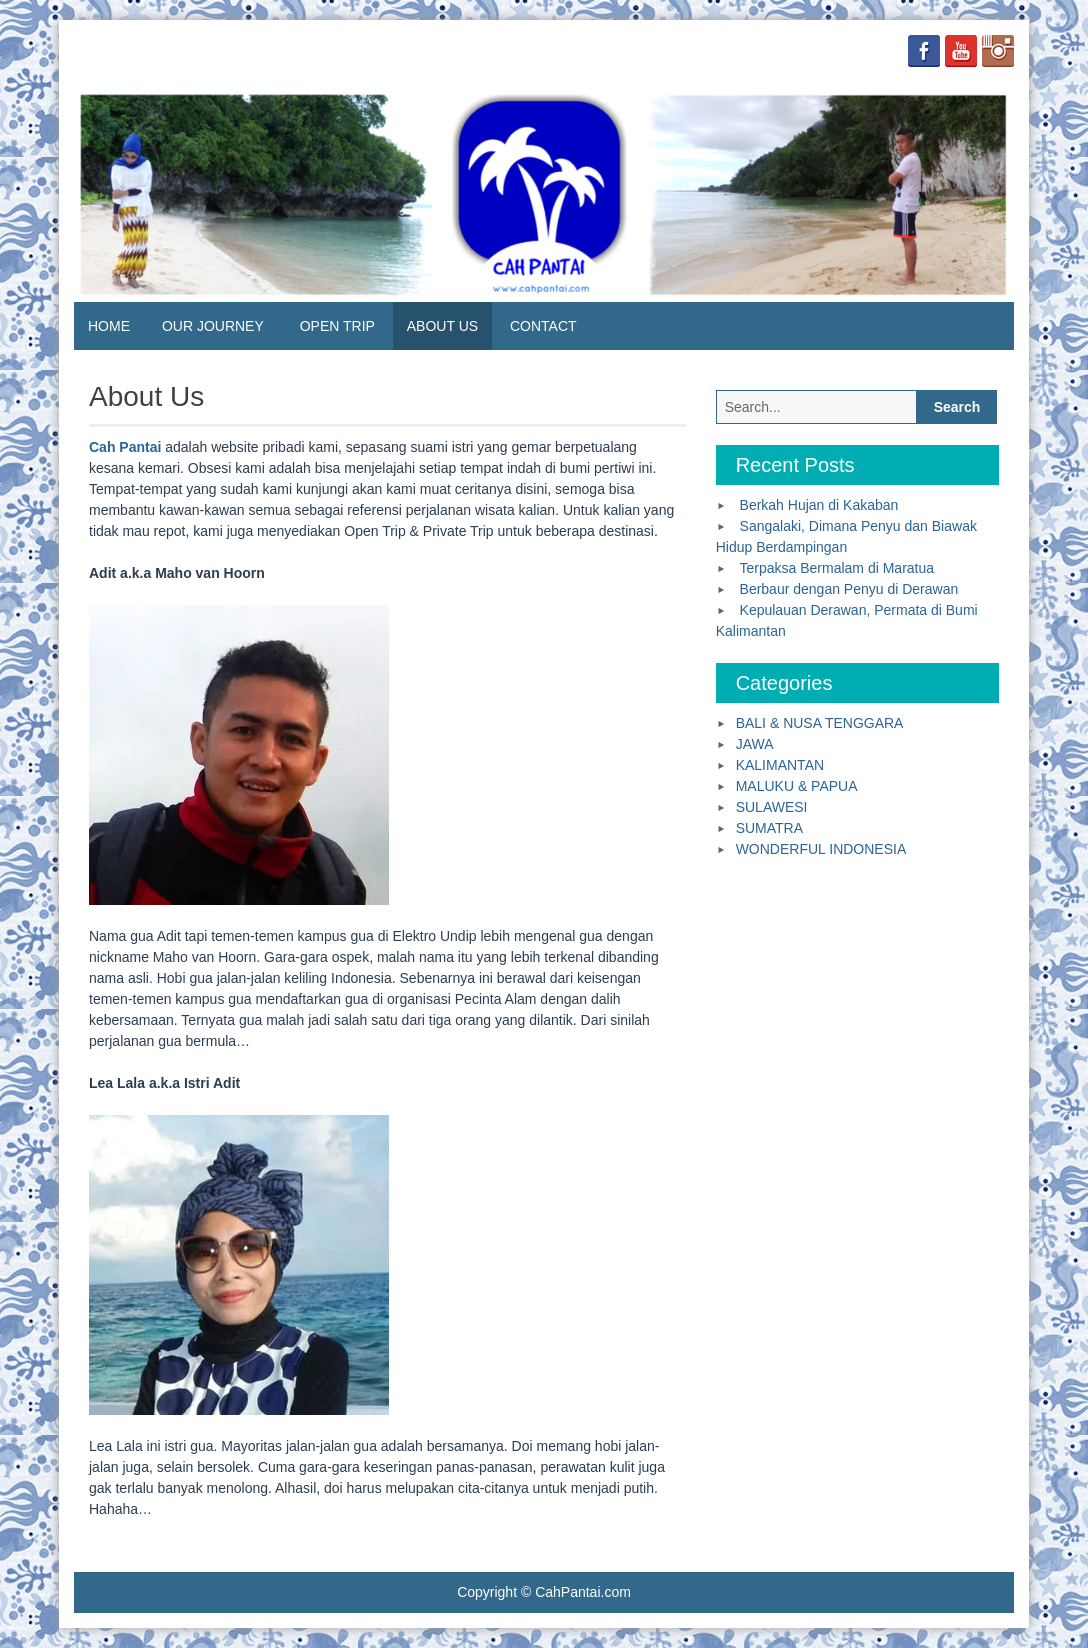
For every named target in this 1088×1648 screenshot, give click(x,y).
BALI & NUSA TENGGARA (820, 723)
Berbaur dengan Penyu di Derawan (849, 589)
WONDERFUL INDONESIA (821, 849)
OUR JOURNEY (213, 326)
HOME (109, 326)
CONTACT (543, 326)
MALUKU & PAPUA (797, 786)
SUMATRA (769, 828)
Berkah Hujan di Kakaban (819, 505)
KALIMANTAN (780, 765)
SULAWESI (772, 807)
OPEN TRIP (337, 326)
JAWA (755, 744)
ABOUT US (442, 326)
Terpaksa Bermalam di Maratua (837, 568)
